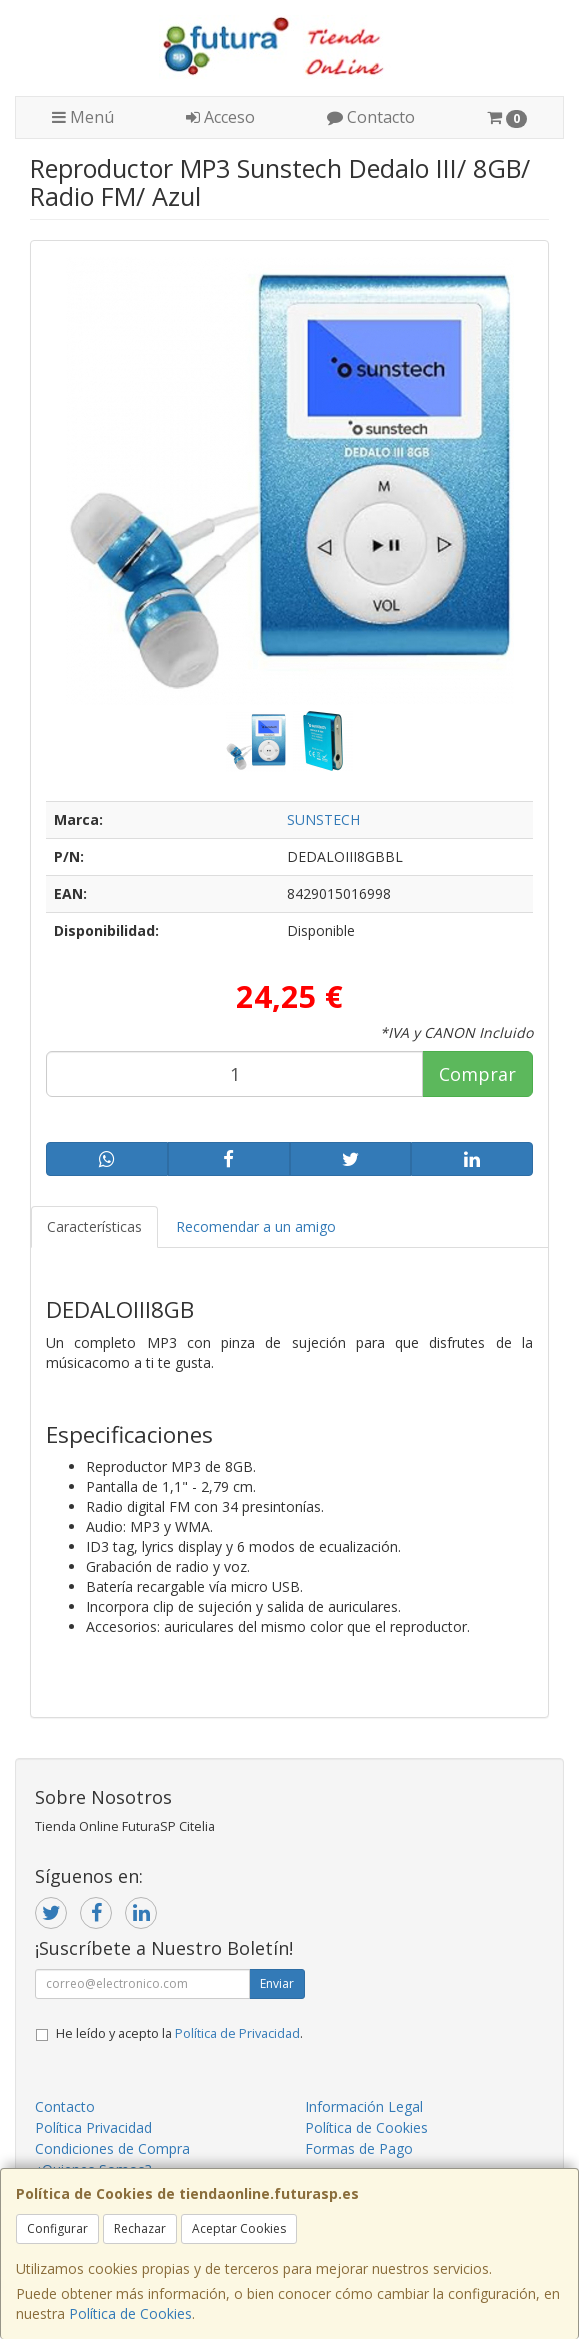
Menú (83, 117)
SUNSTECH (323, 819)
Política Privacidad (93, 2127)
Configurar (57, 2228)
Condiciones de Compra (112, 2148)
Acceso (220, 117)
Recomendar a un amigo (256, 1226)
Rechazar (140, 2228)
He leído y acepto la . (179, 2033)
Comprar (477, 1074)
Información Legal (364, 2106)
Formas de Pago (359, 2148)
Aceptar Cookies (239, 2228)
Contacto (371, 117)
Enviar (277, 1983)
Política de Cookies (130, 2313)
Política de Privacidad (237, 2033)
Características (94, 1226)
